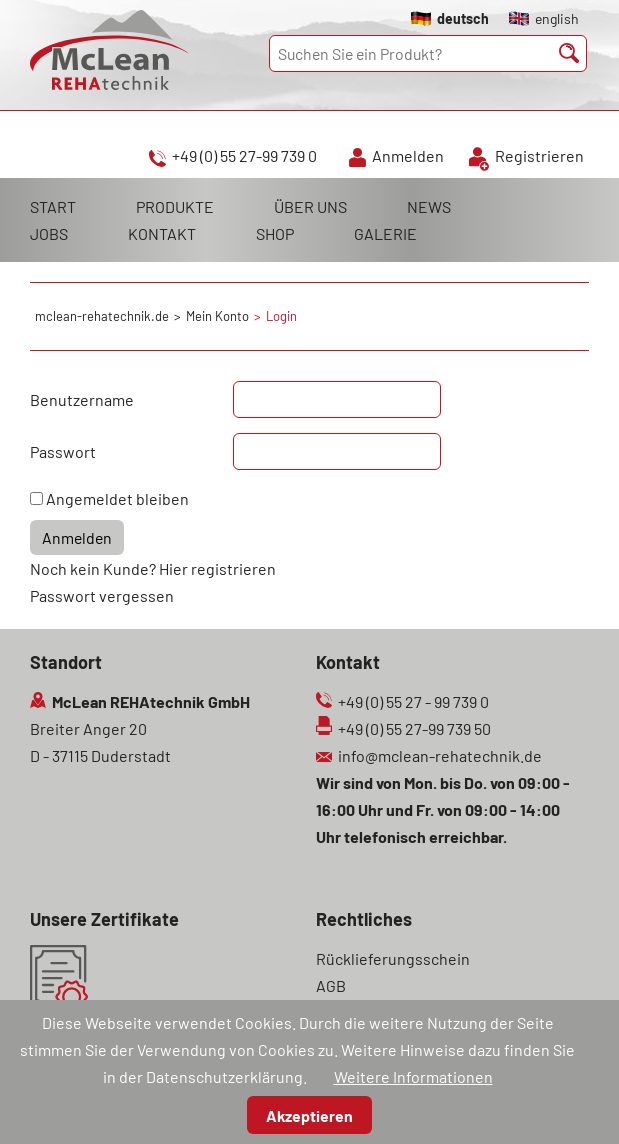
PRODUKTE (175, 206)
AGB (331, 985)
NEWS (429, 206)
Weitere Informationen (413, 1076)
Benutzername (82, 399)
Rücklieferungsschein (393, 958)
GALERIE (385, 233)
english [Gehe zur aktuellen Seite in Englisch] (557, 18)
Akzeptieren (309, 1115)
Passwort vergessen (102, 595)
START (53, 206)
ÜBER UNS (310, 206)
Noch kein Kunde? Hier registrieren (153, 568)
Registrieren (539, 155)
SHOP (275, 233)
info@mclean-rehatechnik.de (440, 755)
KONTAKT (162, 233)
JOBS (49, 233)
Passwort (63, 451)
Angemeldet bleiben (117, 498)
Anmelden (408, 155)
